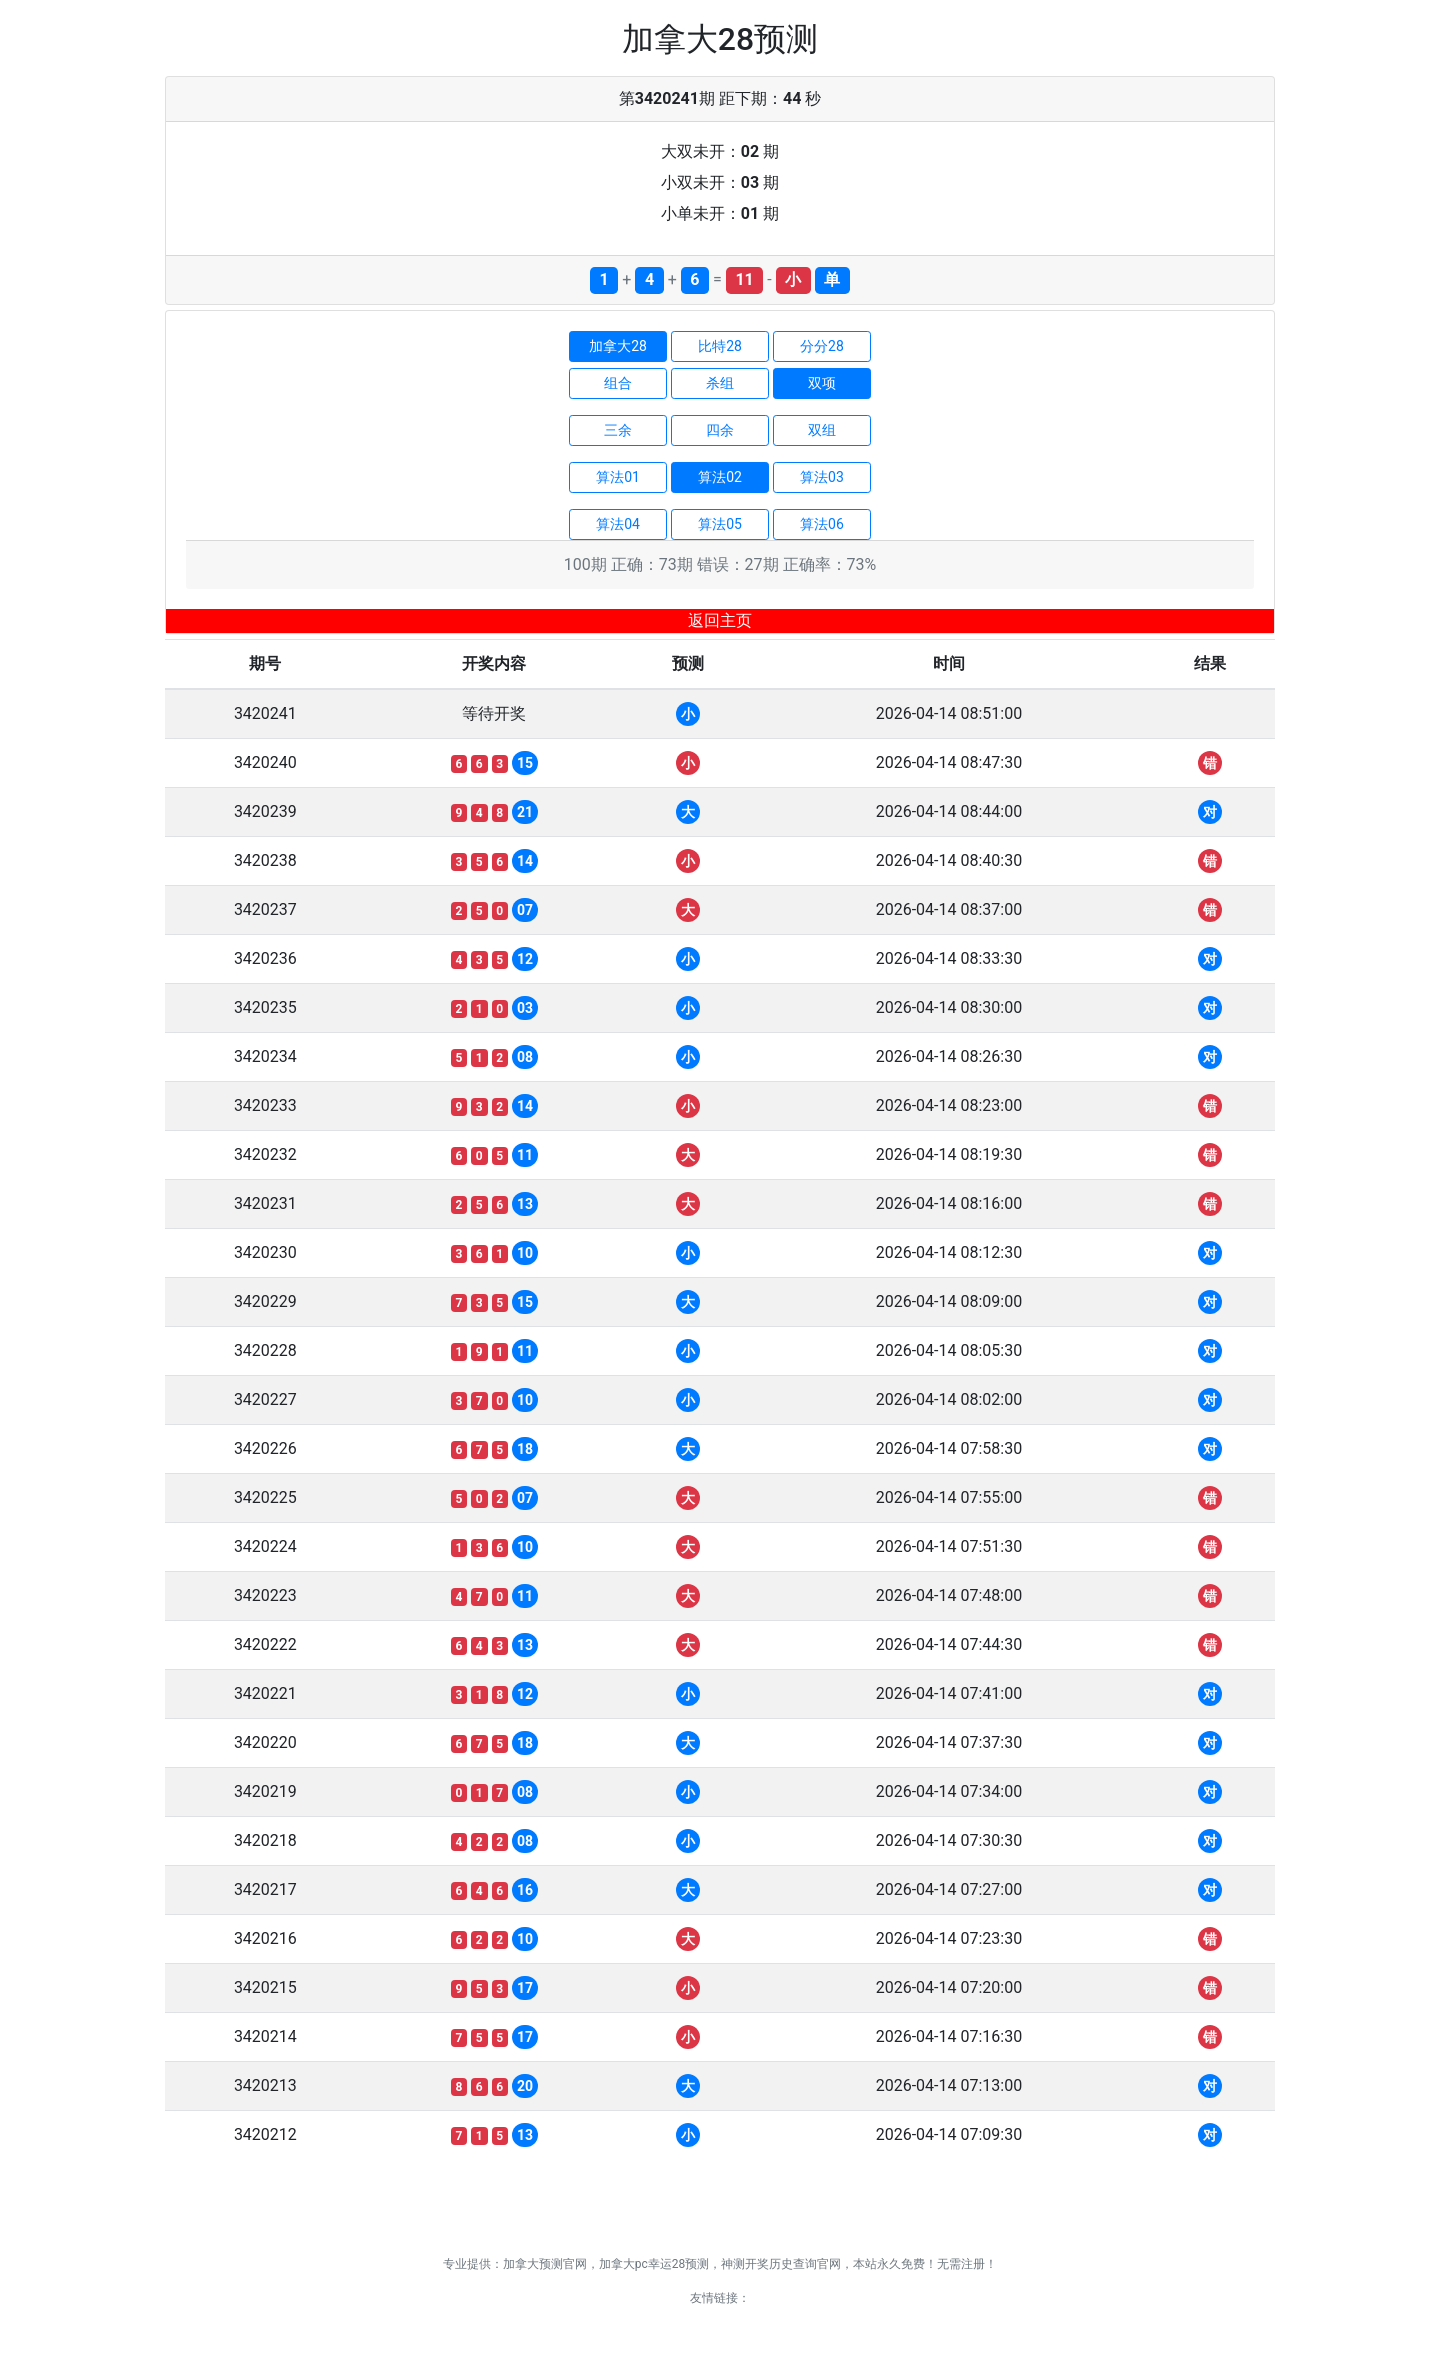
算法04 (618, 524)
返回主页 (720, 620)
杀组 (720, 383)
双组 (822, 430)
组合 (618, 383)
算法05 (720, 524)
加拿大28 (618, 346)
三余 (618, 430)
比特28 (720, 346)
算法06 (822, 524)
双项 (822, 383)
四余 (720, 430)
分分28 (822, 346)
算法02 (720, 477)
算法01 (618, 477)
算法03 (822, 477)
